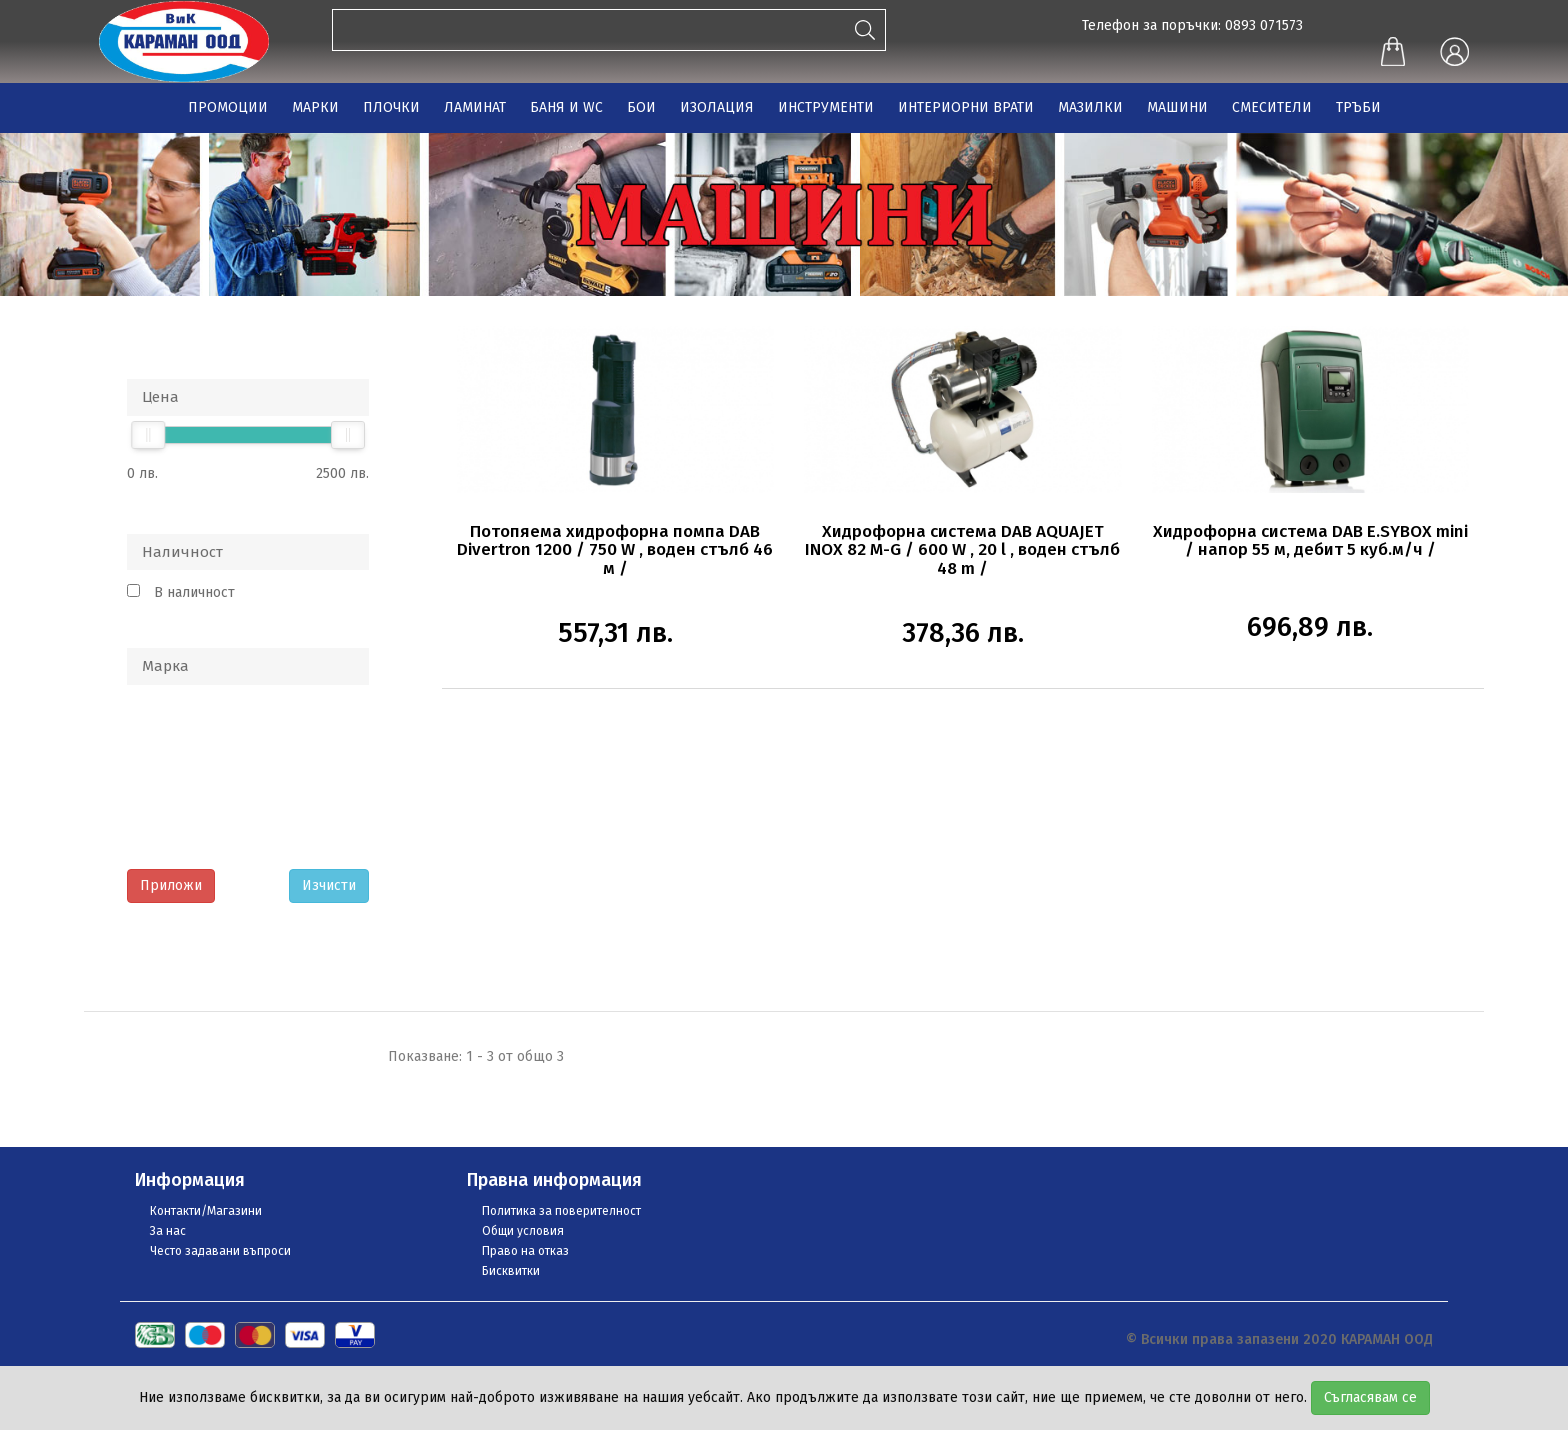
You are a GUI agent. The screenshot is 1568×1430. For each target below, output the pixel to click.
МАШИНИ (1177, 107)
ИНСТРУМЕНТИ (826, 107)
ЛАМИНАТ (475, 107)
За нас (168, 1231)
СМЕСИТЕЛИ (1272, 107)
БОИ (641, 107)
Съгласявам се (1370, 1397)
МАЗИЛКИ (1090, 107)
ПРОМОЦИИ (228, 107)
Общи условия (523, 1231)
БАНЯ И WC (566, 107)
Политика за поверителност (561, 1211)
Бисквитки (511, 1271)
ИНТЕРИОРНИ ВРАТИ (966, 107)
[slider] (148, 435)
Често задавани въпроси (220, 1251)
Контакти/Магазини (206, 1211)
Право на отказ (525, 1251)
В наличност (194, 592)
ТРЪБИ (1358, 107)
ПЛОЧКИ (391, 107)
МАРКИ (315, 107)
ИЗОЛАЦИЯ (717, 107)
